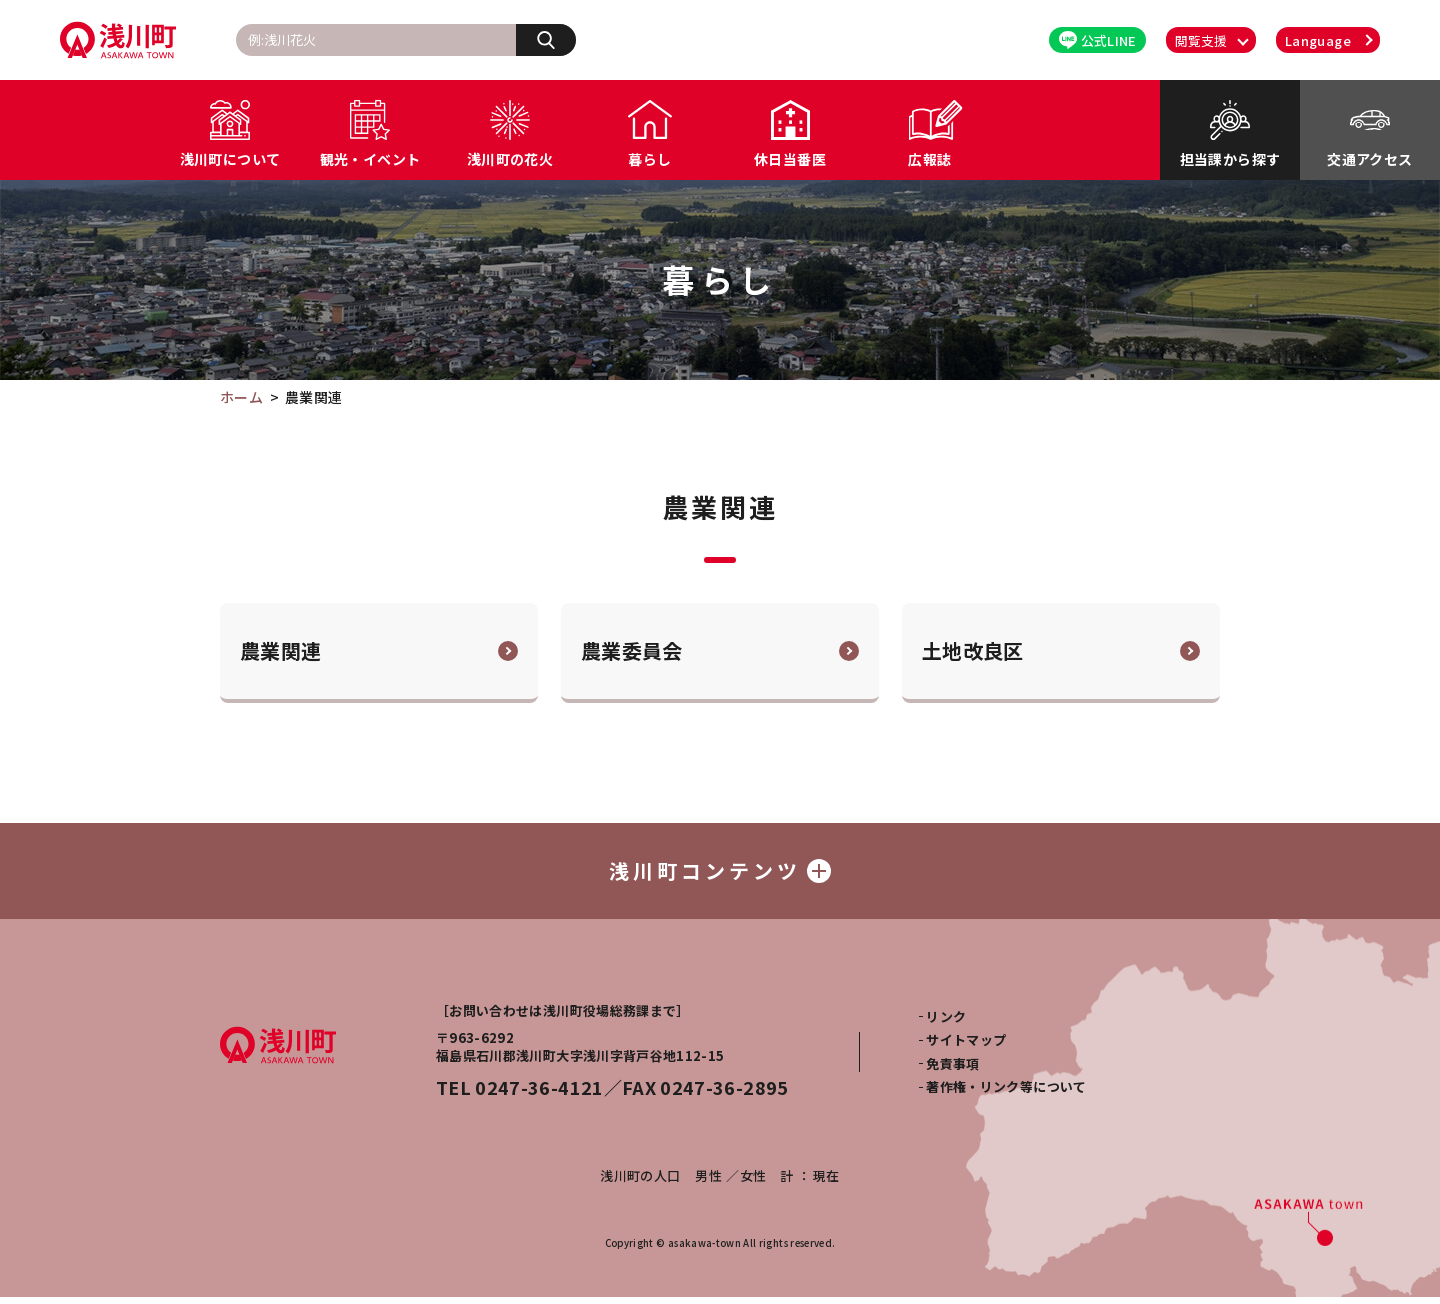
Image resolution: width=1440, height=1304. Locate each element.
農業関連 (280, 650)
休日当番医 (790, 159)
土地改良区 (973, 650)
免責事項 (952, 1070)
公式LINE (1098, 40)
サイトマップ (966, 1046)
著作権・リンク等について (1006, 1093)
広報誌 (929, 159)
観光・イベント (370, 159)
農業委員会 (632, 650)
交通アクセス (1369, 159)
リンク (946, 1023)
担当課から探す (1230, 159)
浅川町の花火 (510, 159)
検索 (556, 39)
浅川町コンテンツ (720, 874)
